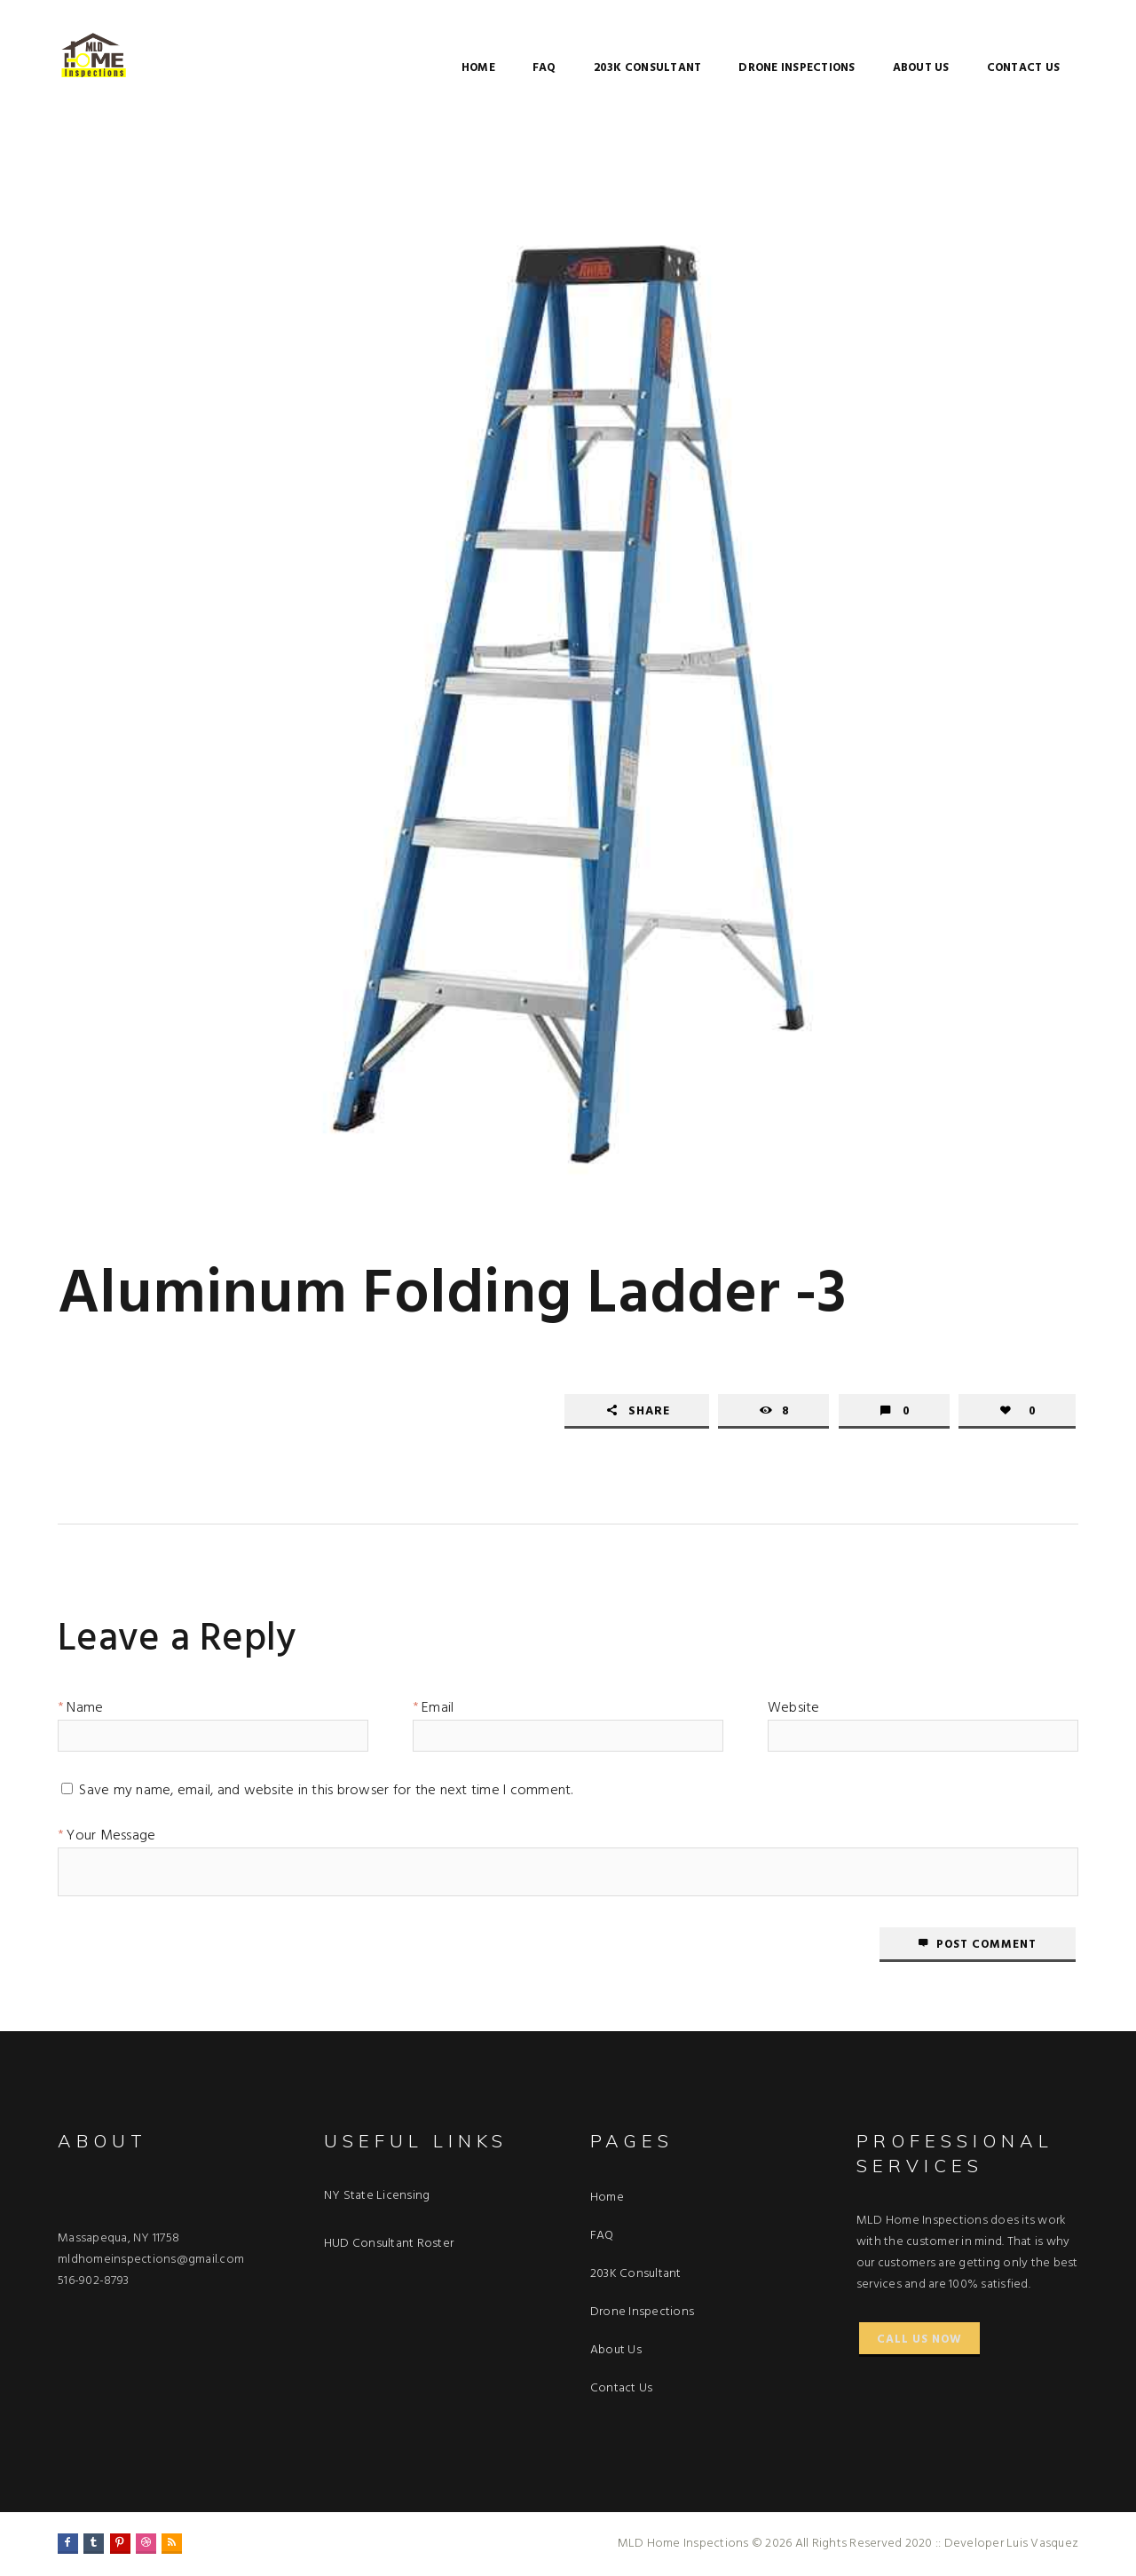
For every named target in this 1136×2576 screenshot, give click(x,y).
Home (478, 68)
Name (85, 1711)
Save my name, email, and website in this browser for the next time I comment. (325, 1793)
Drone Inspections (796, 68)
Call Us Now (919, 2339)
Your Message (111, 1838)
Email (438, 1711)
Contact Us (1024, 68)
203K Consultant (648, 68)
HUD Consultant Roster (389, 2243)
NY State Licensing (377, 2196)
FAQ (544, 68)
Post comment (986, 1944)
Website (794, 1711)
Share (649, 1411)
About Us (921, 68)
